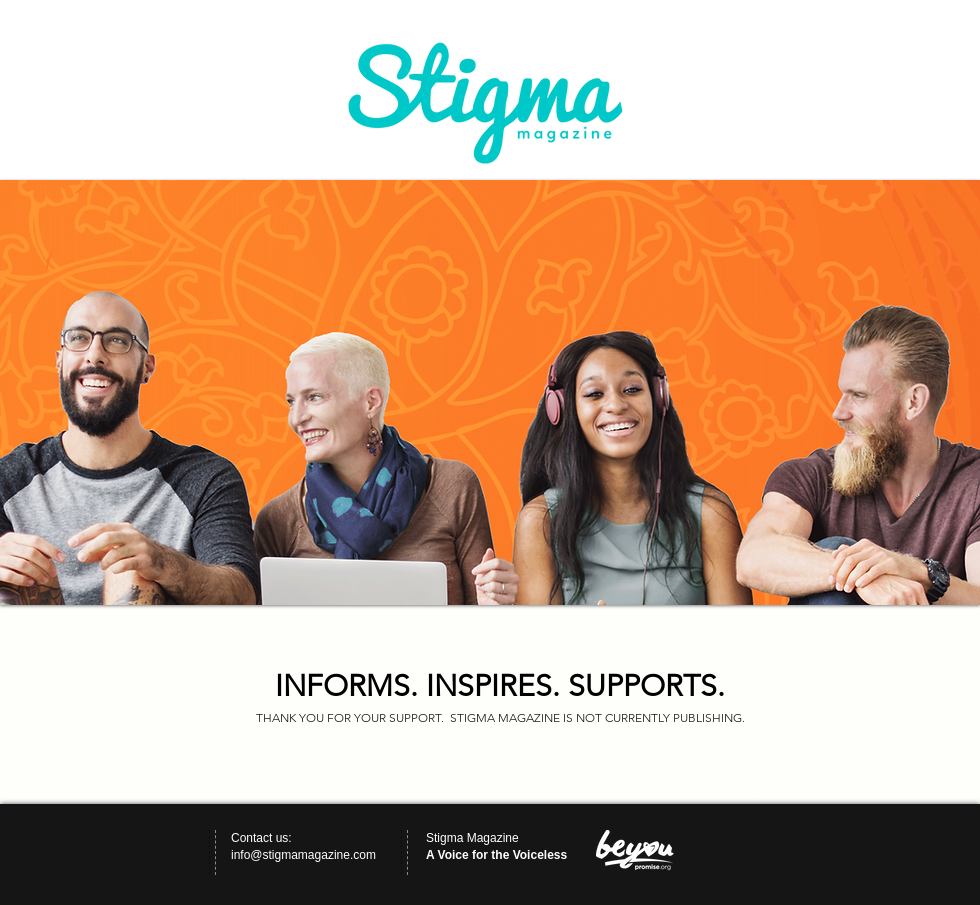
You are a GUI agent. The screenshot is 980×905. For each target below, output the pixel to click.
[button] (490, 392)
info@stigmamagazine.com (303, 855)
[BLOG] (591, 785)
